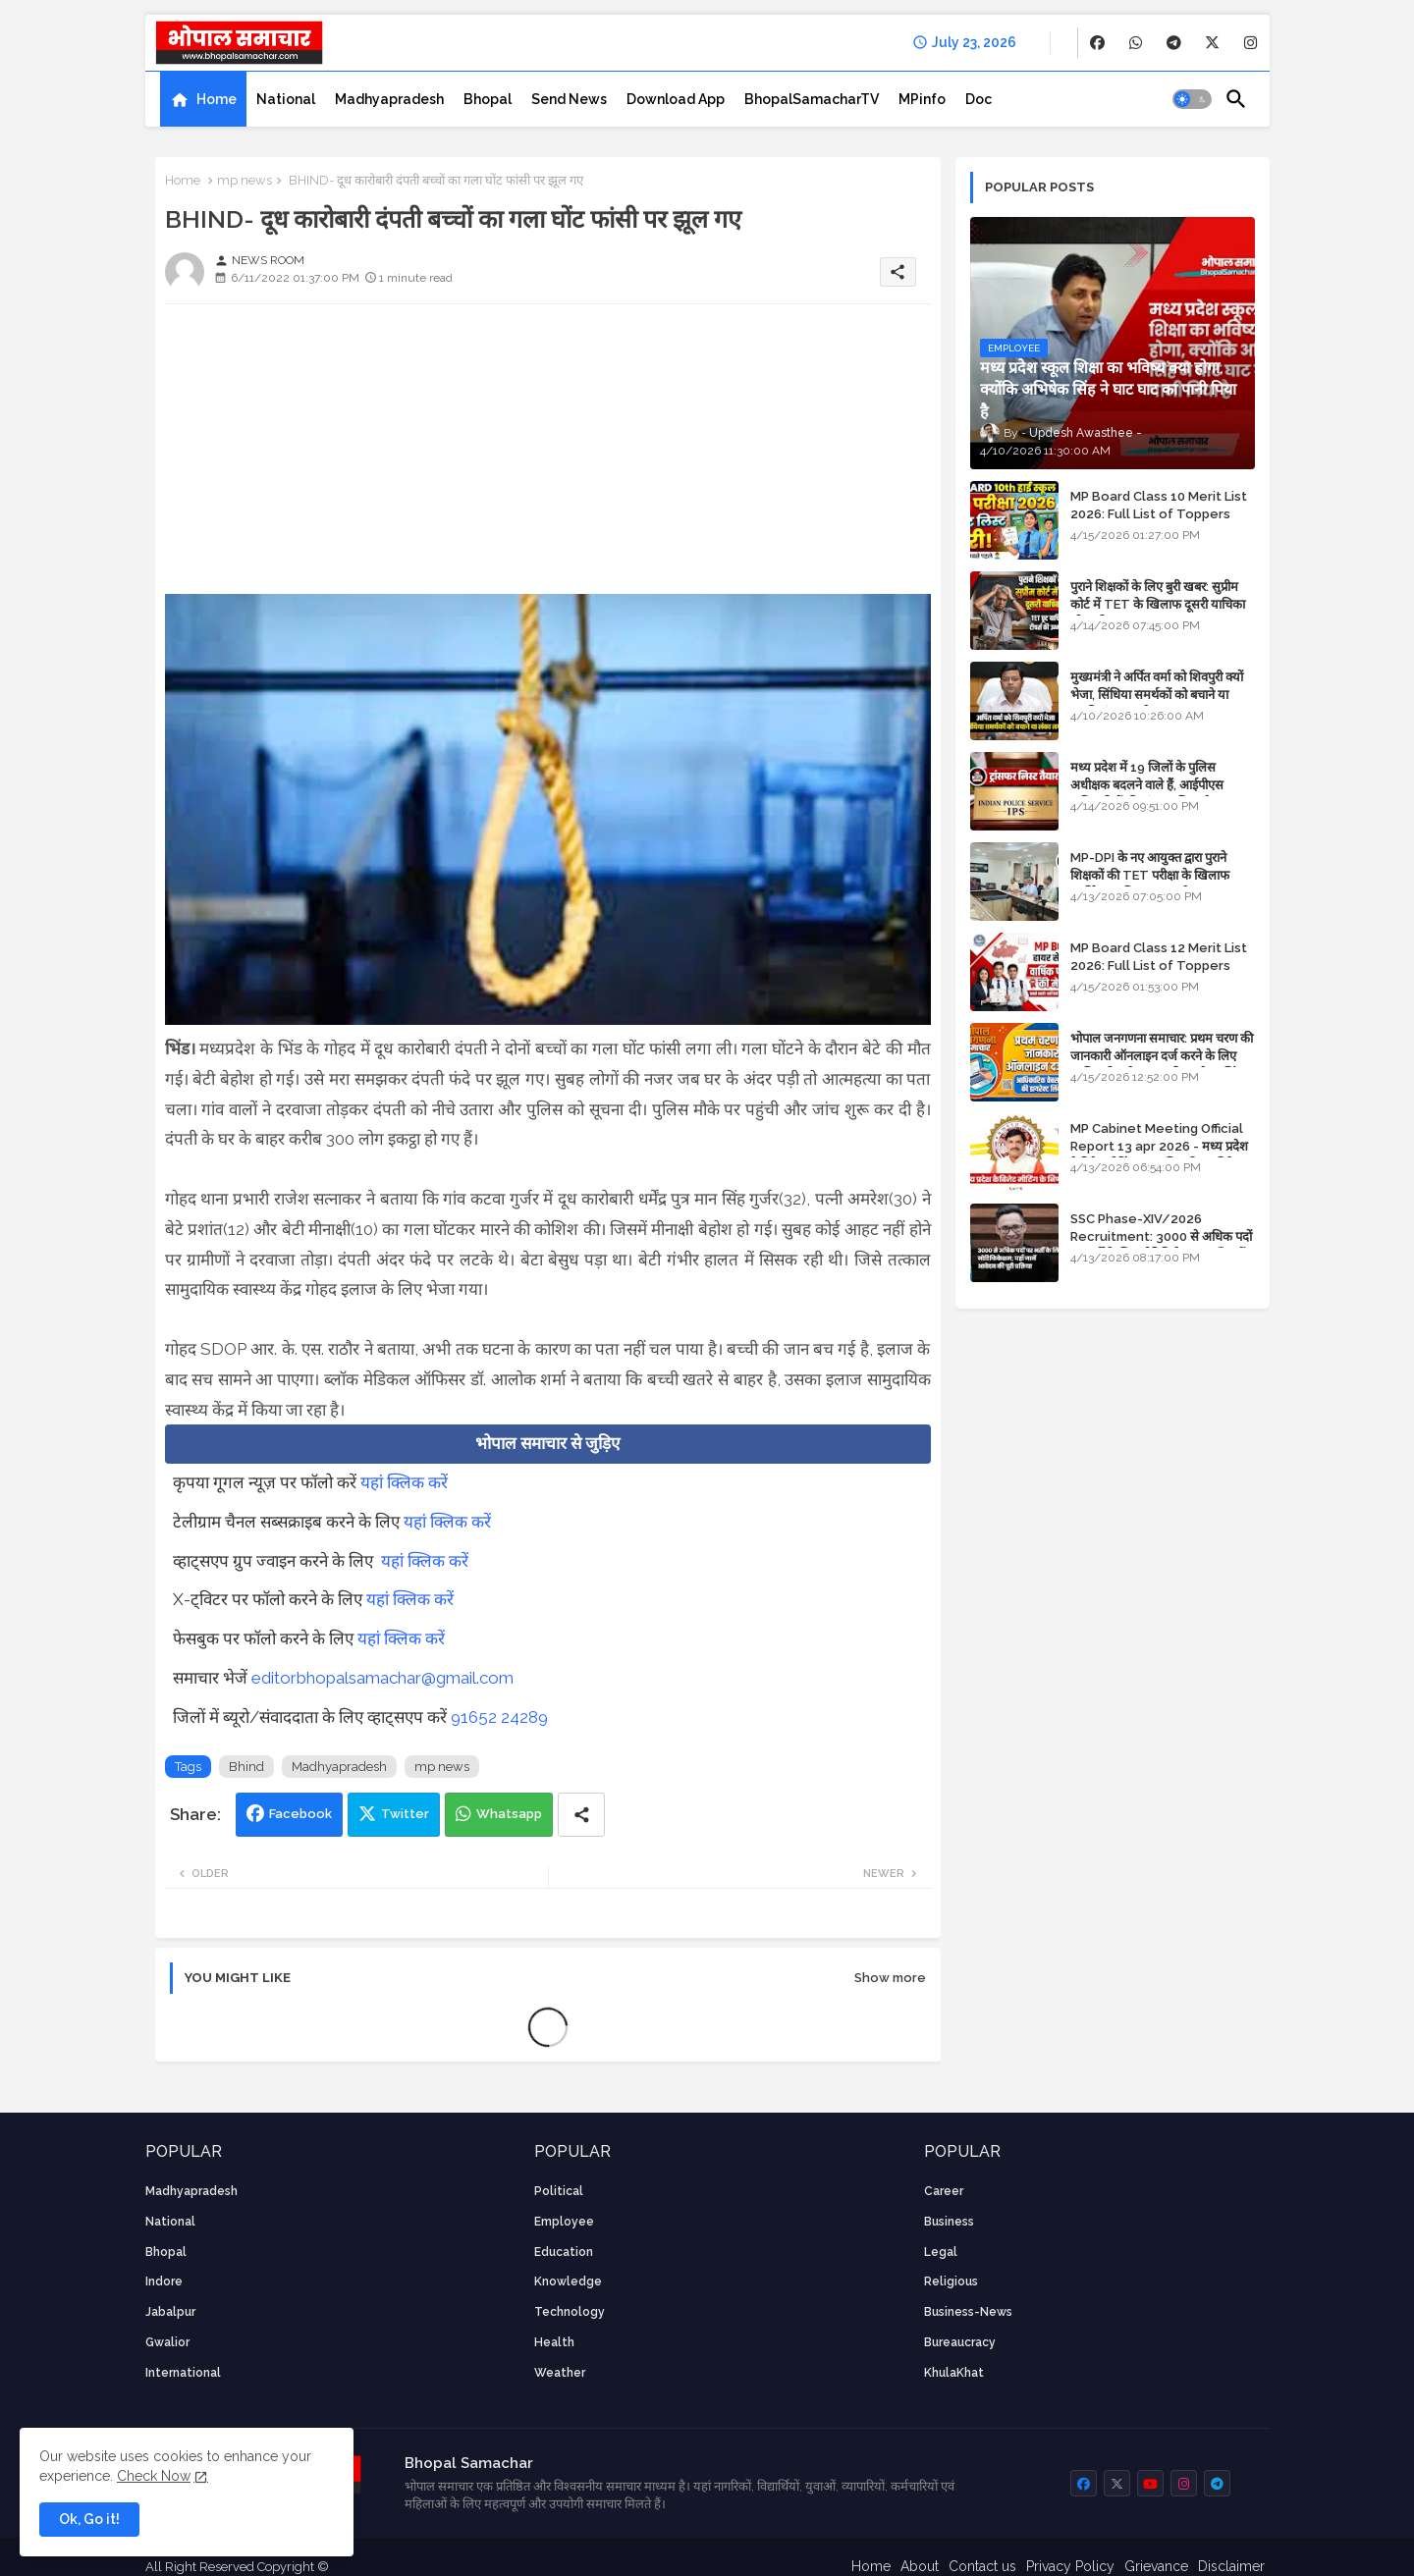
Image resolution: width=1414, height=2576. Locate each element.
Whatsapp (509, 1813)
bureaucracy (960, 2342)
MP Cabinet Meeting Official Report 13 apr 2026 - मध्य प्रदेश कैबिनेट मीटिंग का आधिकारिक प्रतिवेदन (1159, 1146)
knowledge (568, 2281)
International (183, 2373)
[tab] (203, 99)
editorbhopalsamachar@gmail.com (382, 1678)
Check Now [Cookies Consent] (153, 2476)
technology (569, 2312)
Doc (978, 99)
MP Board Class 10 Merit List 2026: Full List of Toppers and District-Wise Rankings (1158, 514)
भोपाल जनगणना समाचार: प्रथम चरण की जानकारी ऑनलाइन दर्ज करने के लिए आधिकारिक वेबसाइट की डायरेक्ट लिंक (1161, 1056)
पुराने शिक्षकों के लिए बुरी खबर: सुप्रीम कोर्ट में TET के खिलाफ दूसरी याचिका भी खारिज (1157, 604)
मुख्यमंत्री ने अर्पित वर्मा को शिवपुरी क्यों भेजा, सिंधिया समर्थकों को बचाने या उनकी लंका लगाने (1156, 695)
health (554, 2342)
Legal (940, 2252)
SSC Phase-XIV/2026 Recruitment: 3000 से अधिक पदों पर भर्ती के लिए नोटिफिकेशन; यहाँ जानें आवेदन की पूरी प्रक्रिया (1161, 1245)
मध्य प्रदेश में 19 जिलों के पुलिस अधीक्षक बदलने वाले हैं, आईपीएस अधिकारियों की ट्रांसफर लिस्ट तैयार (1148, 785)
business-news (968, 2312)
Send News (569, 99)
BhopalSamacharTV (811, 99)
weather (559, 2373)
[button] (1192, 99)
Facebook (300, 1813)
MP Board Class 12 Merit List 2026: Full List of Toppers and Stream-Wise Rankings (1158, 965)
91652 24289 (499, 1717)
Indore (164, 2281)
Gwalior (167, 2342)
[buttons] (1097, 42)
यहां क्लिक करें (404, 1482)
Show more (890, 1977)
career (943, 2191)
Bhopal (487, 99)
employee (564, 2221)
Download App (675, 99)
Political (558, 2191)
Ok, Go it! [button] (89, 2519)
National (285, 99)
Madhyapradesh (389, 99)
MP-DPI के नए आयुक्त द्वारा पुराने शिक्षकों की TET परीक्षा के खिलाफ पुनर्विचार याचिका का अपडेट (1149, 875)
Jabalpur (170, 2312)
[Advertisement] (548, 456)
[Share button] (581, 1815)
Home (216, 99)
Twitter (405, 1813)
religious (951, 2281)
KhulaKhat (954, 2373)
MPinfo (922, 99)
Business (949, 2221)
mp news (244, 180)
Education (563, 2252)
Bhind (246, 1766)
